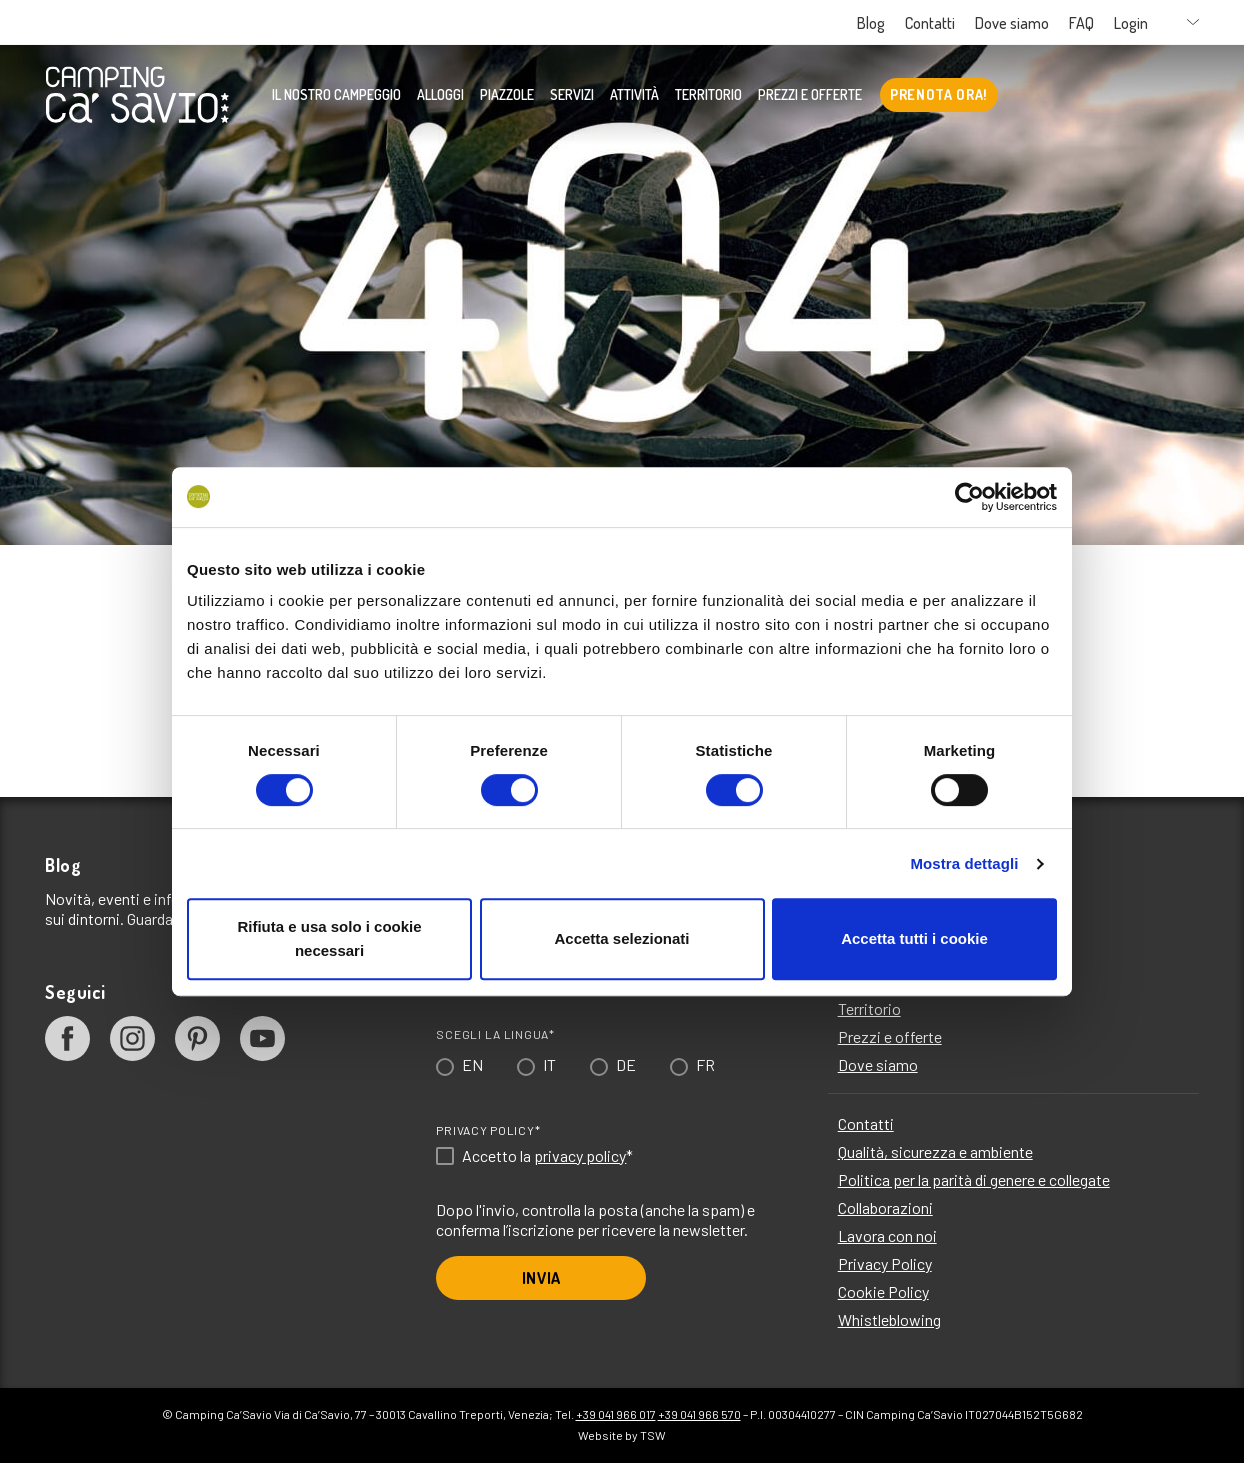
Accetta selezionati (621, 938)
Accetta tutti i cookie (914, 938)
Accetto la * (547, 1156)
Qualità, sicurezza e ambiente (935, 1151)
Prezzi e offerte (810, 95)
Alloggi (440, 95)
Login (1131, 23)
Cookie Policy (883, 1291)
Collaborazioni (885, 1207)
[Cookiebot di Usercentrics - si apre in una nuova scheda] (969, 497)
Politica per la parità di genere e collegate (974, 1179)
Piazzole (507, 95)
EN (472, 1064)
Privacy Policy (885, 1263)
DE (626, 1064)
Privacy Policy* (488, 1130)
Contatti (930, 23)
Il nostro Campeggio (336, 95)
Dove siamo (1012, 23)
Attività (634, 95)
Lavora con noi (887, 1235)
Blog (871, 23)
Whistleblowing (889, 1319)
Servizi (572, 95)
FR (705, 1064)
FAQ (1081, 23)
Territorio (708, 95)
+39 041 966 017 (616, 1414)
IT (549, 1064)
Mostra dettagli (964, 863)
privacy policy (580, 1155)
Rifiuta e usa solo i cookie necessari (329, 938)
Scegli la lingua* (495, 1034)
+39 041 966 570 (699, 1414)
